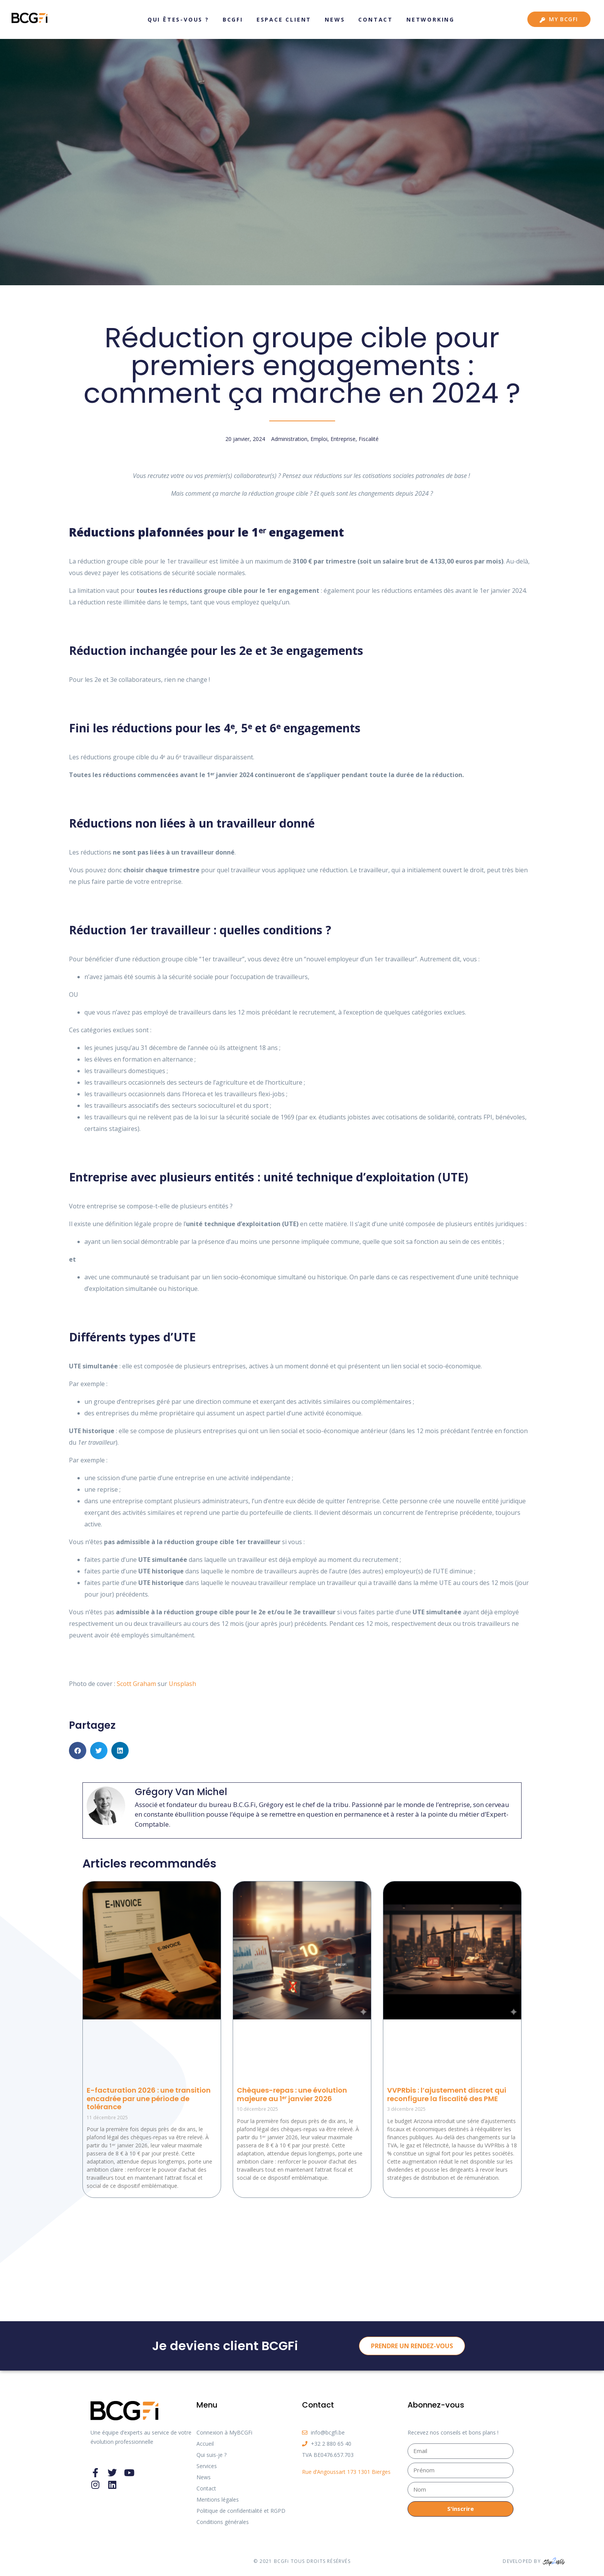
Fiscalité (369, 439)
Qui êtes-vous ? (178, 19)
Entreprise (343, 439)
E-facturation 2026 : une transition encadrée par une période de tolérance (149, 2098)
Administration (289, 439)
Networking (430, 19)
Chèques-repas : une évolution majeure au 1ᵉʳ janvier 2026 (292, 2094)
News (335, 19)
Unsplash (182, 1683)
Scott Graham (136, 1683)
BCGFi (233, 19)
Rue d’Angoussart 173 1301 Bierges (346, 2471)
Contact (375, 19)
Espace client (284, 19)
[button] (77, 1750)
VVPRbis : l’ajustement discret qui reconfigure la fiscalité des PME (446, 2094)
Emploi (318, 439)
